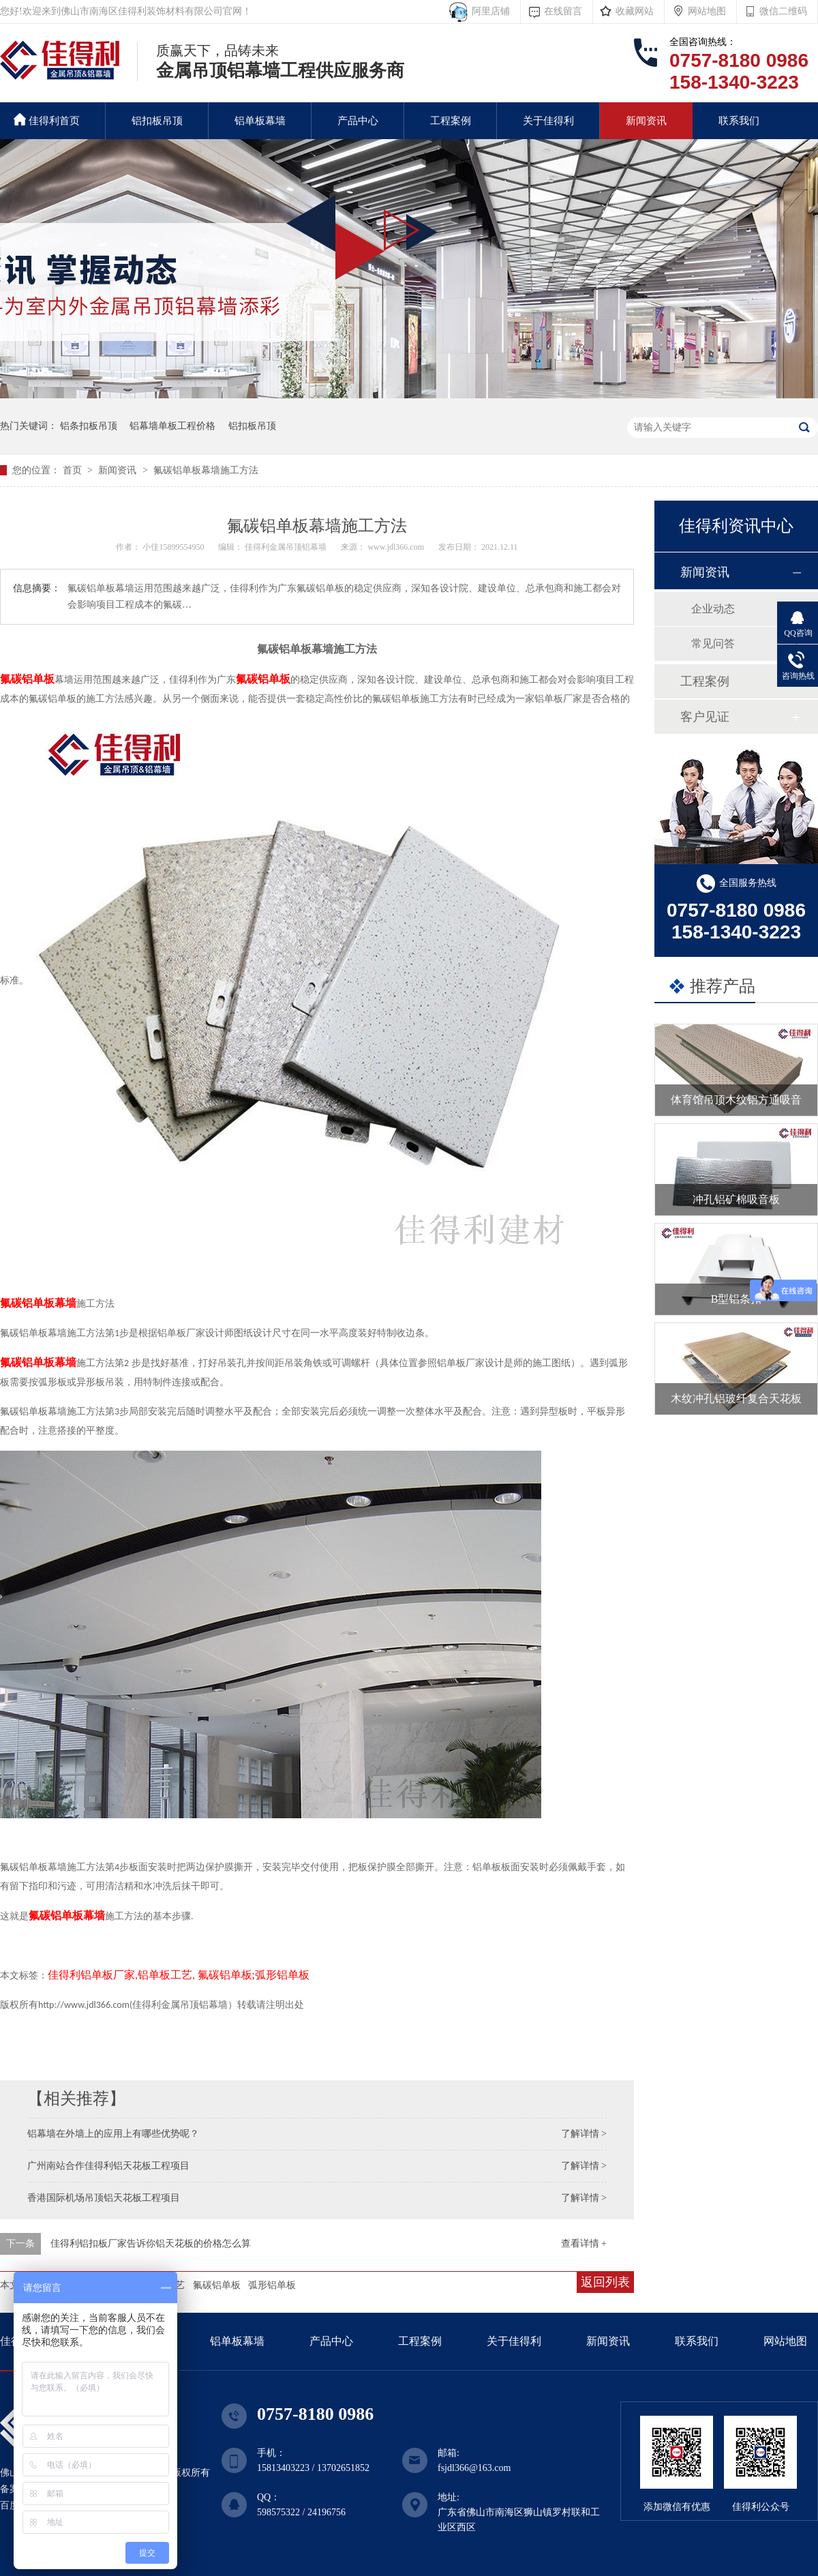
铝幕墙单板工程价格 (172, 426)
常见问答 (713, 643)
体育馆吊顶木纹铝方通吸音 (736, 1100)
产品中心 (357, 120)
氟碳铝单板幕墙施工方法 (205, 470)
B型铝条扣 (736, 1299)
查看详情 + (584, 2243)
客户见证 (704, 717)
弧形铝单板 (272, 2285)
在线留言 (563, 11)
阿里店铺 (488, 11)
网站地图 (707, 11)
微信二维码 (783, 11)
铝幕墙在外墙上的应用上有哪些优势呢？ (113, 2134)
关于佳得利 (548, 120)
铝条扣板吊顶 (88, 426)
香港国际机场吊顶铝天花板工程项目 (103, 2198)
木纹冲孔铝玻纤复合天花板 (736, 1398)
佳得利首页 (47, 119)
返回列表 (605, 2282)
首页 (74, 470)
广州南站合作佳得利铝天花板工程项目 (108, 2166)
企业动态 (713, 609)
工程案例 (450, 120)
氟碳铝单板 (217, 2285)
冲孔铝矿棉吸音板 (736, 1199)
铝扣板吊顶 (157, 120)
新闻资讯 (646, 120)
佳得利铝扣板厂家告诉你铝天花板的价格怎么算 (150, 2243)
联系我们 (738, 120)
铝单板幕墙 (260, 120)
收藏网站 (635, 11)
